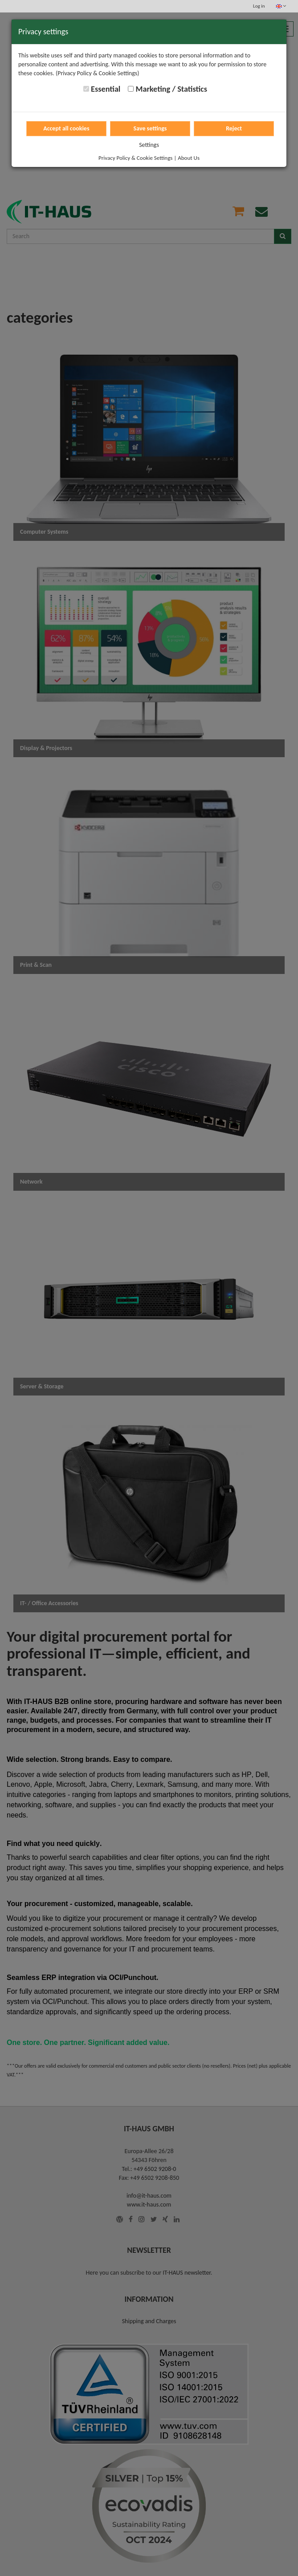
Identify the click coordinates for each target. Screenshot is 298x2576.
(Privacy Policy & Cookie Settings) (97, 73)
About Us (189, 157)
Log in (259, 6)
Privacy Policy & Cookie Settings (135, 157)
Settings (149, 145)
